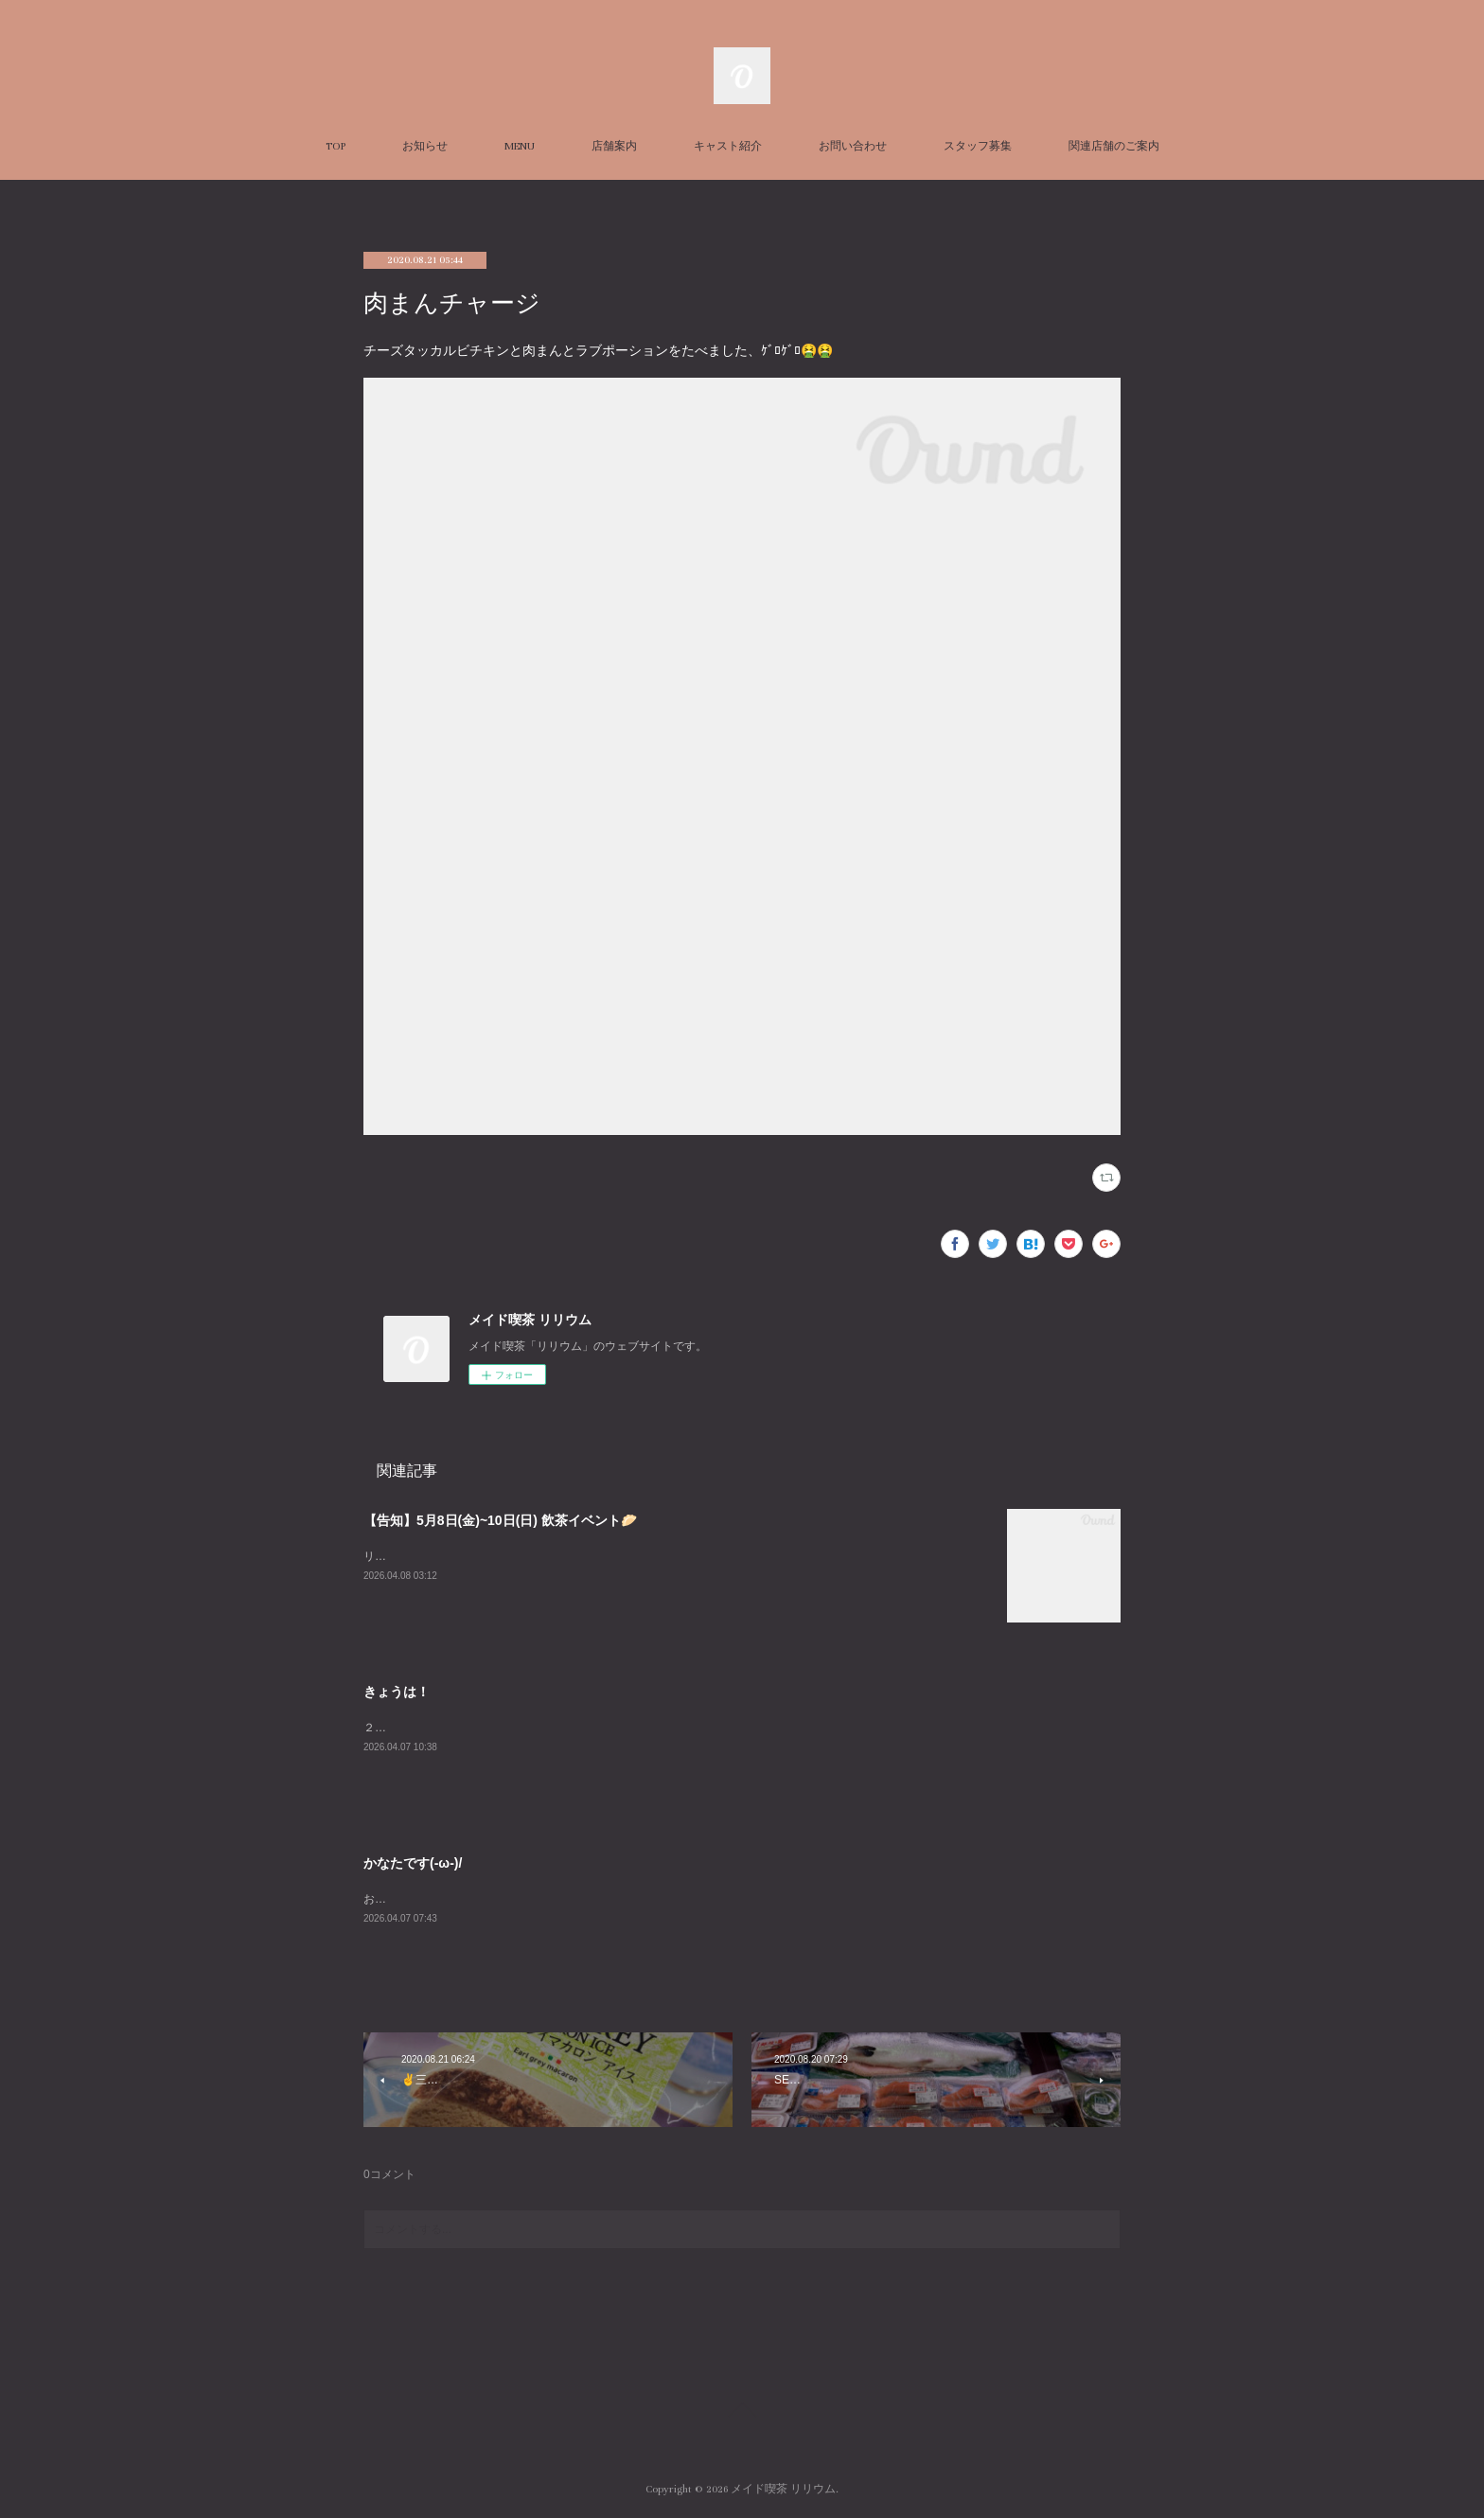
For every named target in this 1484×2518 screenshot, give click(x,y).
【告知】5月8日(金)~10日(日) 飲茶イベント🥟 (500, 1520)
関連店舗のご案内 (1114, 146)
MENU (519, 146)
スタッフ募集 (978, 146)
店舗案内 (614, 146)
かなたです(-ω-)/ (412, 1863)
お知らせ (425, 146)
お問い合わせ (853, 146)
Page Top (742, 2413)
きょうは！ (396, 1691)
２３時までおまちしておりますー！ (454, 1727)
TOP (335, 146)
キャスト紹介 (728, 146)
